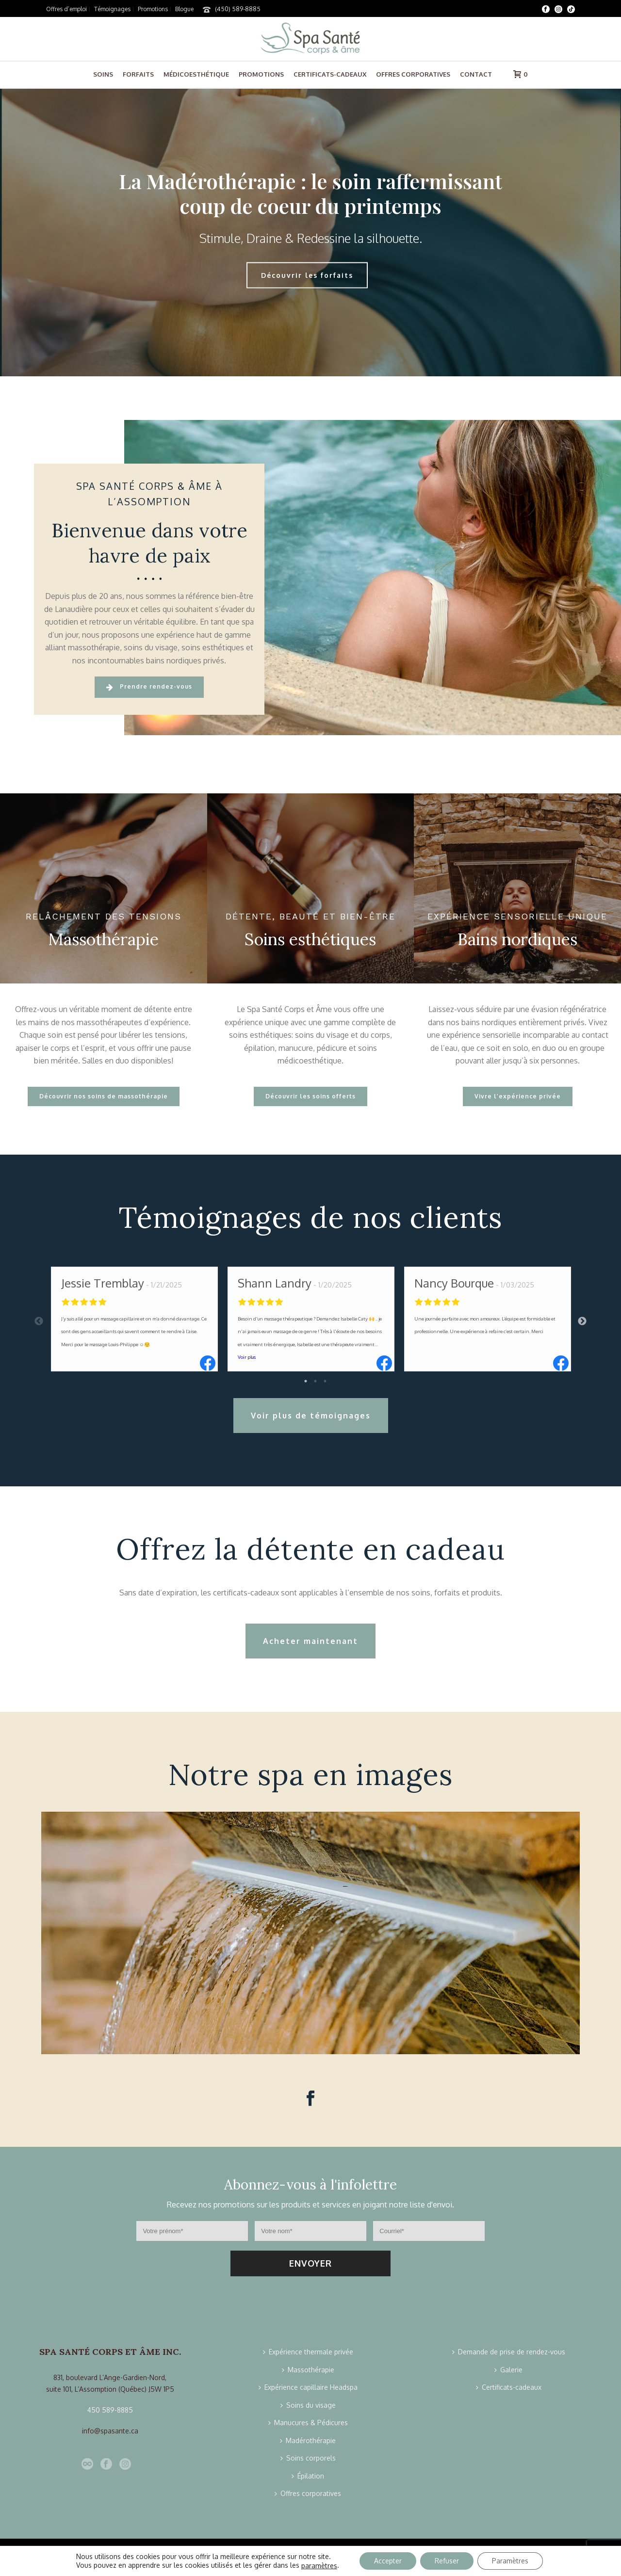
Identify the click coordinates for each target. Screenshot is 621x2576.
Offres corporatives (413, 74)
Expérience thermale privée (308, 2352)
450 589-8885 (110, 2410)
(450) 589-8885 (238, 9)
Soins (103, 74)
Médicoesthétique (196, 74)
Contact (476, 74)
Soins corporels (308, 2458)
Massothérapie (308, 2370)
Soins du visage (308, 2405)
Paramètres (510, 2561)
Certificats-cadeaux (330, 74)
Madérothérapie (308, 2440)
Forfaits (138, 74)
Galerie (508, 2370)
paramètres (319, 2565)
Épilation (308, 2476)
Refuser (447, 2561)
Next (582, 1321)
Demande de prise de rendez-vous (508, 2352)
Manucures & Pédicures (308, 2422)
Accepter (388, 2561)
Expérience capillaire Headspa (308, 2387)
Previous (39, 1321)
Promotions (261, 74)
